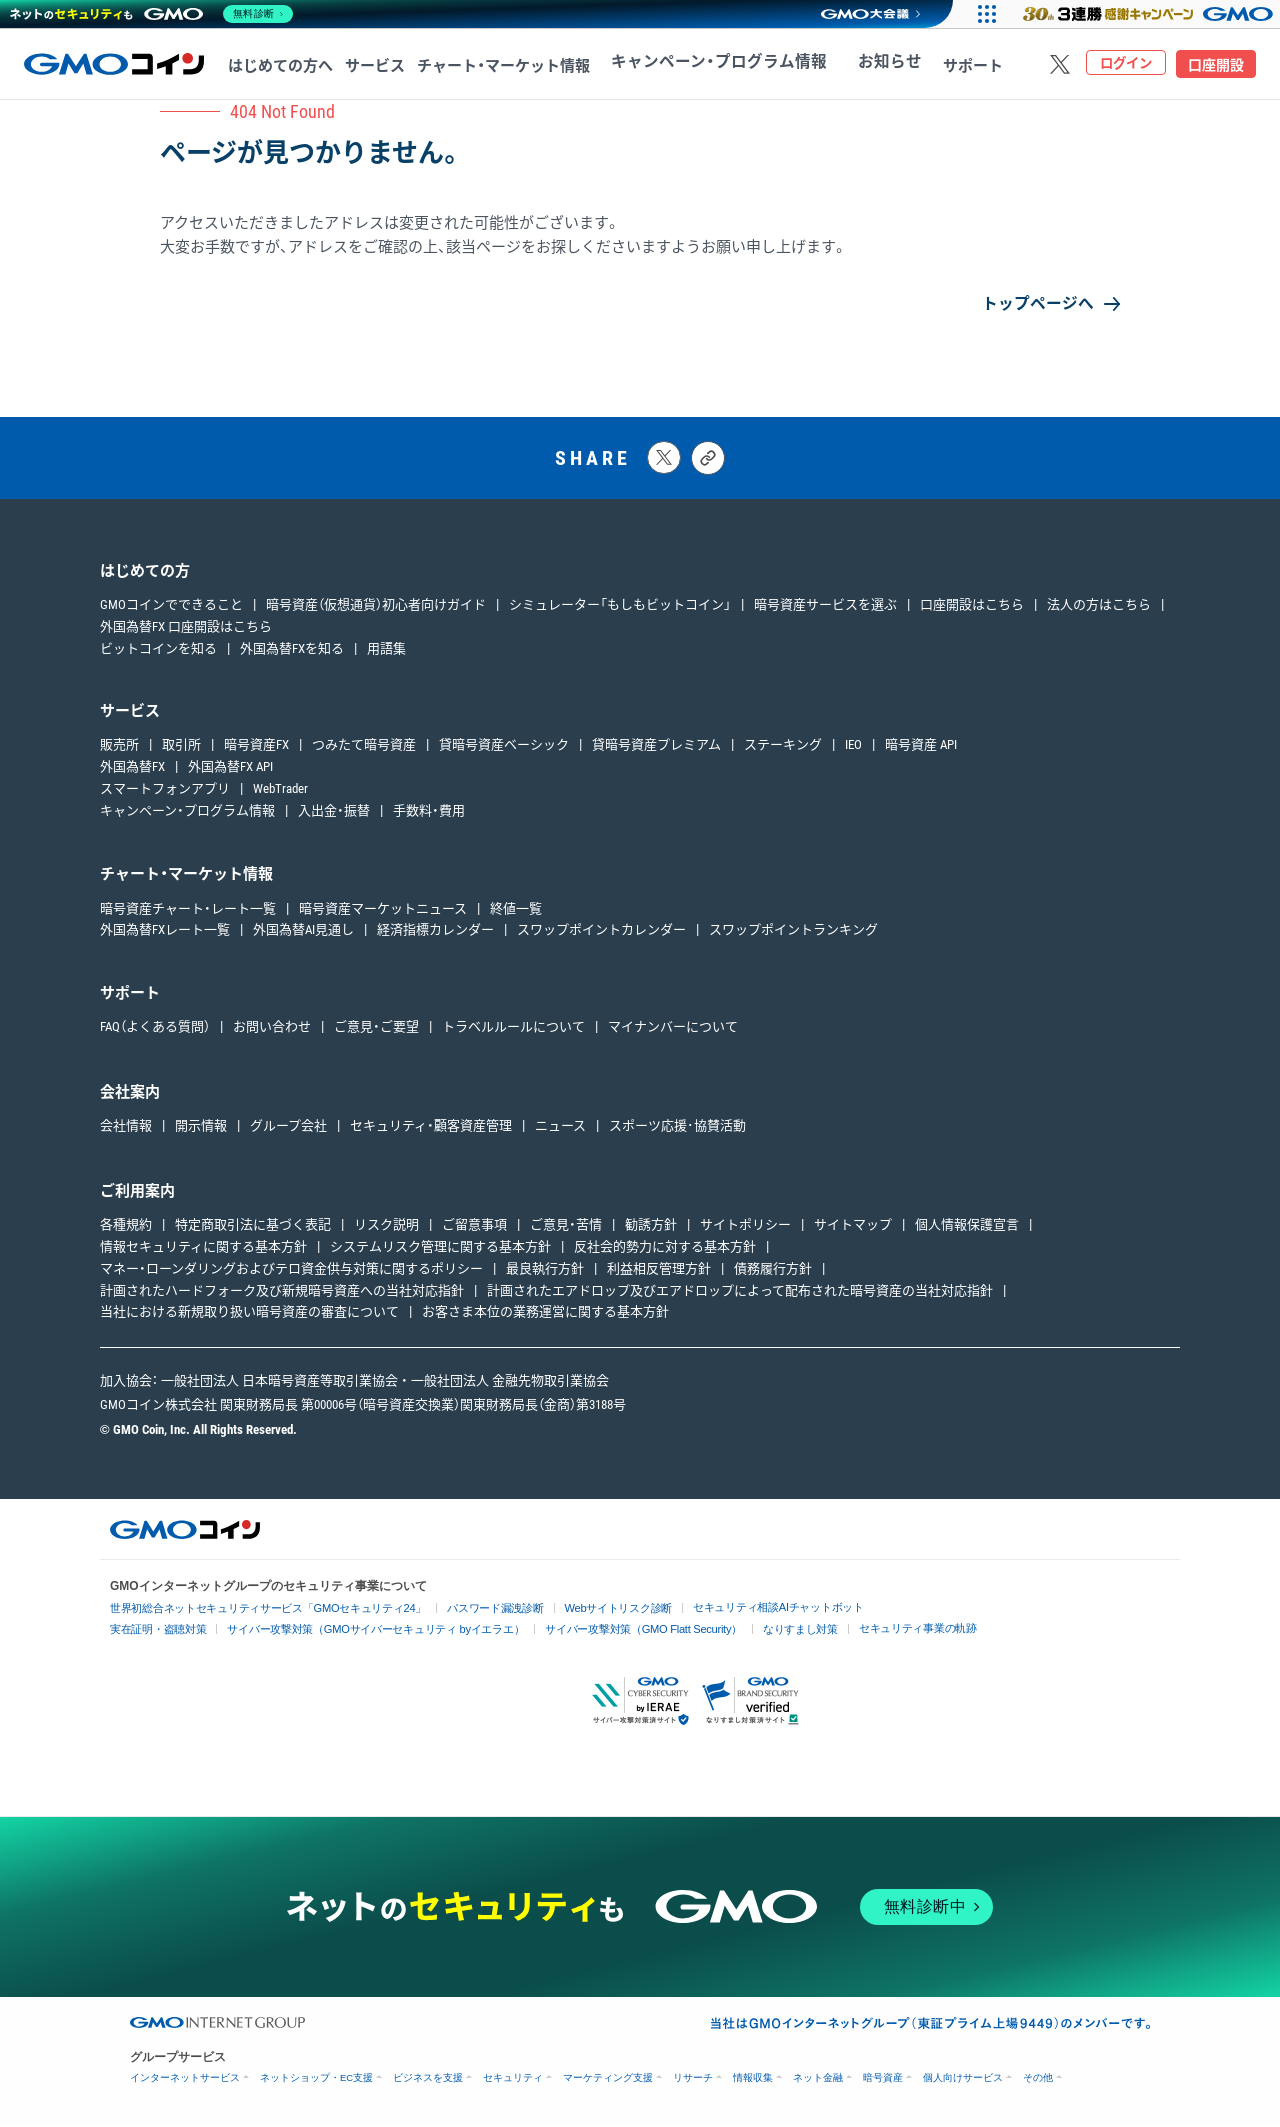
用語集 (386, 651)
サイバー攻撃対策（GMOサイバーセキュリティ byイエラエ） (359, 1632)
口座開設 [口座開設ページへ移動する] (1216, 65)
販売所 (119, 748)
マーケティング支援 (608, 2080)
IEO (853, 748)
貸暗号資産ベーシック (504, 748)
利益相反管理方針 (659, 1271)
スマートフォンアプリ (165, 792)
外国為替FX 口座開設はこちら (186, 629)
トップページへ (1031, 304)
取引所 (181, 748)
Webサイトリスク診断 (587, 1611)
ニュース (560, 1129)
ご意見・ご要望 (376, 1030)
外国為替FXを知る (292, 651)
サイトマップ (853, 1228)
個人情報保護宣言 (967, 1228)
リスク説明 (386, 1228)
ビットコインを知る (158, 651)
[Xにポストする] (664, 461)
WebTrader (280, 792)
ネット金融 (818, 2080)
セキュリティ (513, 2080)
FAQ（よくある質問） (155, 1030)
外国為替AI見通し (303, 933)
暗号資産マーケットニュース (383, 911)
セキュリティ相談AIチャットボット (737, 1609)
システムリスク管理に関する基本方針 (440, 1250)
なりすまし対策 (760, 1632)
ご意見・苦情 (566, 1228)
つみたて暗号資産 (364, 748)
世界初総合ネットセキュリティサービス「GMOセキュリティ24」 (257, 1611)
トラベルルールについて (513, 1030)
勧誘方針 (651, 1228)
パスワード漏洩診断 (471, 1611)
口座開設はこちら (972, 608)
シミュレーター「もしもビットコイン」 (620, 608)
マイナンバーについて (673, 1030)
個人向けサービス (963, 2080)
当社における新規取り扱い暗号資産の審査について (249, 1315)
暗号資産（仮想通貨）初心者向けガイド (376, 608)
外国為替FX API (230, 770)
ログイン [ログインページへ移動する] (1126, 65)
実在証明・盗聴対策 (155, 1632)
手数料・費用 (429, 813)
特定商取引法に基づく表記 (253, 1228)
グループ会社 (288, 1129)
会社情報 (126, 1129)
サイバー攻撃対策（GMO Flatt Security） (611, 1632)
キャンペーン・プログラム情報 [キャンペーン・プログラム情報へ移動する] (703, 66)
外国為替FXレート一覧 (165, 933)
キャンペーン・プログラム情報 (187, 813)
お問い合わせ (272, 1030)
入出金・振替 (334, 813)
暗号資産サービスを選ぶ (825, 608)
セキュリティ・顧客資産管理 (431, 1129)
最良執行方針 (545, 1271)
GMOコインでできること (171, 608)
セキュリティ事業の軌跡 (871, 1630)
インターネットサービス (185, 2080)
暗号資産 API (921, 748)
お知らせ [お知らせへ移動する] (846, 66)
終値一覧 (516, 911)
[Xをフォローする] (1060, 64)
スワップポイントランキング (793, 933)
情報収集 (753, 2080)
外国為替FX (132, 770)
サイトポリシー (745, 1228)
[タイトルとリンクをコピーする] (708, 461)
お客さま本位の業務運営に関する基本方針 (545, 1315)
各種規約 (126, 1228)
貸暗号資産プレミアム (656, 748)
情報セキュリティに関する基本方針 (203, 1250)
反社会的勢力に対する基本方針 (665, 1250)
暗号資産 (883, 2080)
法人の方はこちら (1099, 608)
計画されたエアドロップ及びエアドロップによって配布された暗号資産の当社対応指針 (740, 1293)
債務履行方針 (773, 1271)
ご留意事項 (474, 1228)
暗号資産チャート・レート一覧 (188, 911)
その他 (1038, 2080)
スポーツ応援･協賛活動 (677, 1129)
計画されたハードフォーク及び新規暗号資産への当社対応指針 (282, 1293)
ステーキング (783, 748)
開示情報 (201, 1129)
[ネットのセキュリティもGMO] (153, 14)
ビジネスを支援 (428, 2080)
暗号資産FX (256, 748)
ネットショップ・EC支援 (316, 2080)
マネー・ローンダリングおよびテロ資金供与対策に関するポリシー (291, 1271)
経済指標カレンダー (435, 933)
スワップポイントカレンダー (601, 933)
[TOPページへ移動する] (114, 64)
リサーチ (693, 2080)
